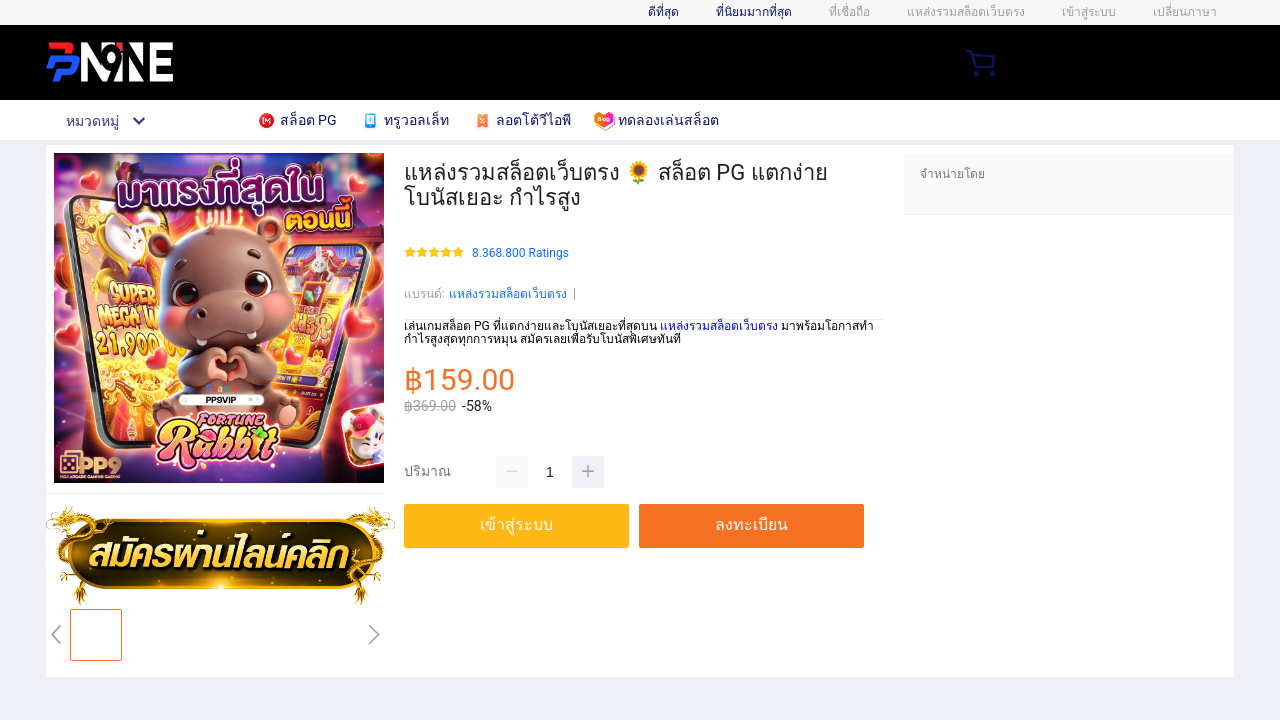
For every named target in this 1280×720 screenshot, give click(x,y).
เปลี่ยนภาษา (1185, 12)
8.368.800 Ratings (520, 253)
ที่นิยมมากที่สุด (754, 12)
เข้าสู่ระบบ (1089, 12)
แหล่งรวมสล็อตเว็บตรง (508, 294)
